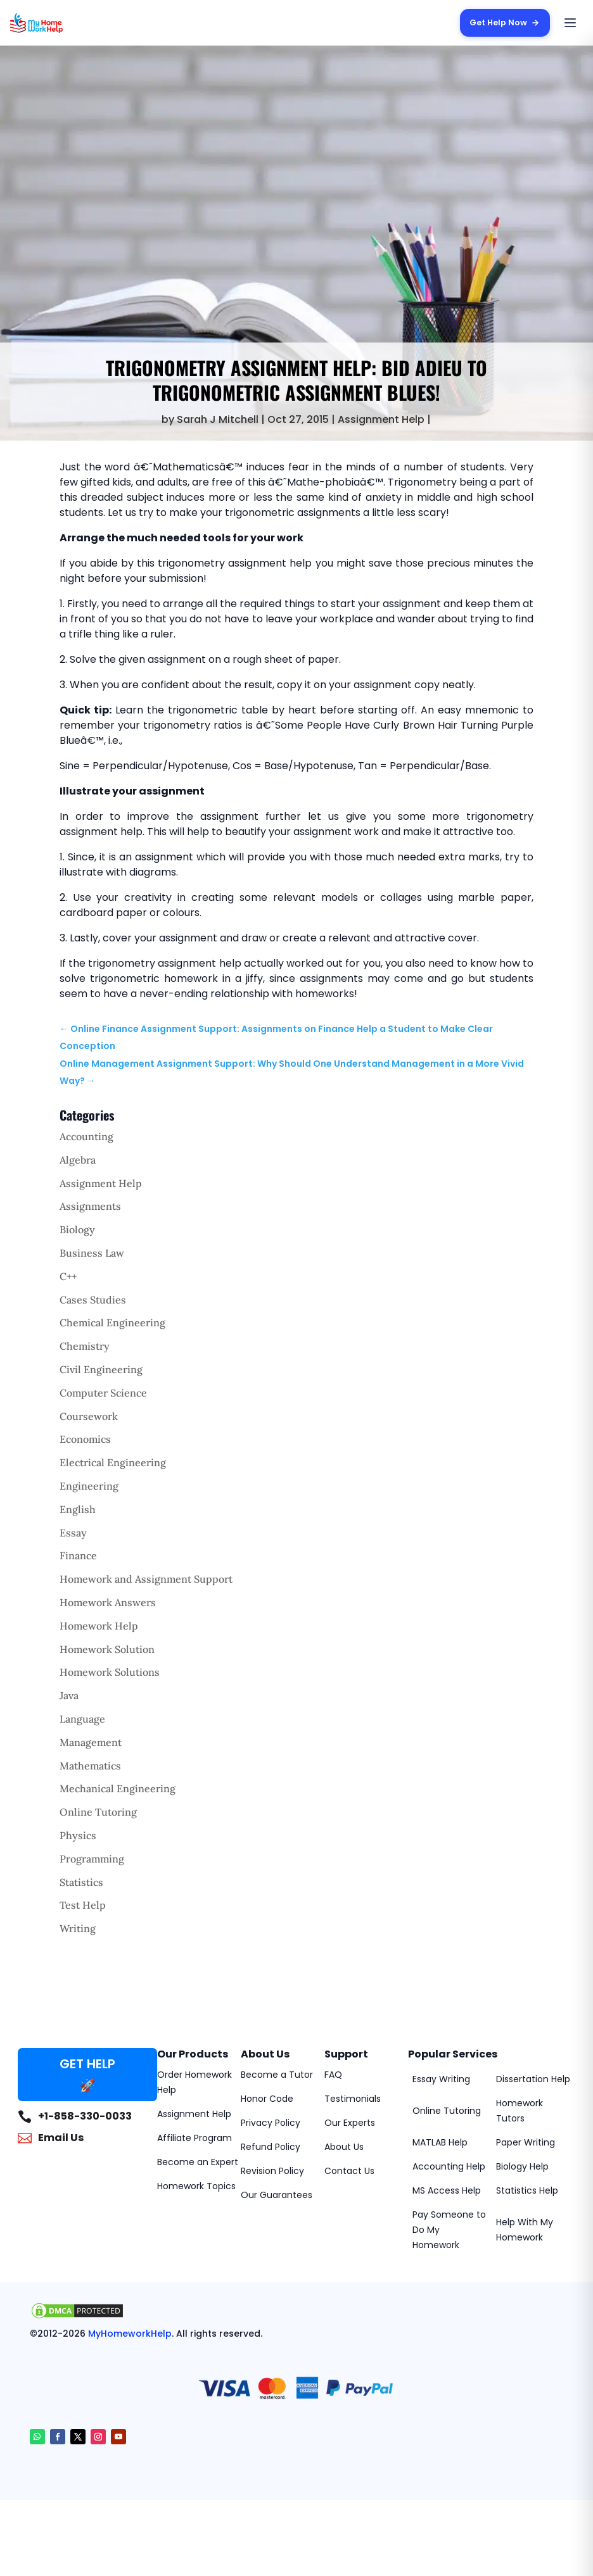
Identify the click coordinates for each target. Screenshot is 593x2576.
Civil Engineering (101, 1369)
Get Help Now (504, 22)
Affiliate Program (194, 2138)
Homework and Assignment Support (146, 1579)
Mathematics (90, 1765)
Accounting (86, 1136)
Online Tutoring (98, 1812)
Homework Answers (108, 1602)
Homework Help (99, 1625)
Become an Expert (197, 2162)
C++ (68, 1276)
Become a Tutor (277, 2074)
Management (91, 1742)
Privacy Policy (270, 2122)
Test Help (83, 1905)
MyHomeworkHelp (130, 2333)
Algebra (78, 1159)
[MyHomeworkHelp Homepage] (61, 23)
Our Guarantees (276, 2195)
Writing (78, 1928)
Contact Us (349, 2170)
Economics (85, 1439)
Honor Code (267, 2098)
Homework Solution (107, 1649)
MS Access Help (446, 2190)
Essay (73, 1532)
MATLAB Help (440, 2142)
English (78, 1509)
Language (82, 1718)
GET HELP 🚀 (87, 2074)
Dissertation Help (533, 2079)
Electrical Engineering (113, 1462)
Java (69, 1695)
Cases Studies (93, 1299)
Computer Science (103, 1392)
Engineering (89, 1486)
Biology (77, 1229)
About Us (344, 2146)
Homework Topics (196, 2186)
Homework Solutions (110, 1672)
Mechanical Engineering (117, 1788)
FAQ (333, 2074)
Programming (92, 1858)
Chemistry (85, 1346)
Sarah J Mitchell (217, 419)
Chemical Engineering (112, 1322)
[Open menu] (570, 22)
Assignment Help (381, 419)
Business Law (92, 1253)
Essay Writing (441, 2079)
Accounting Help (448, 2166)
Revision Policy (272, 2170)
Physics (78, 1835)
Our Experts (349, 2122)
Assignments (90, 1206)
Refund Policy (270, 2146)
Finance (78, 1555)
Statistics (81, 1882)
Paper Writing (525, 2142)
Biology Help (522, 2166)
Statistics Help (527, 2190)
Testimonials (352, 2098)
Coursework (89, 1416)
